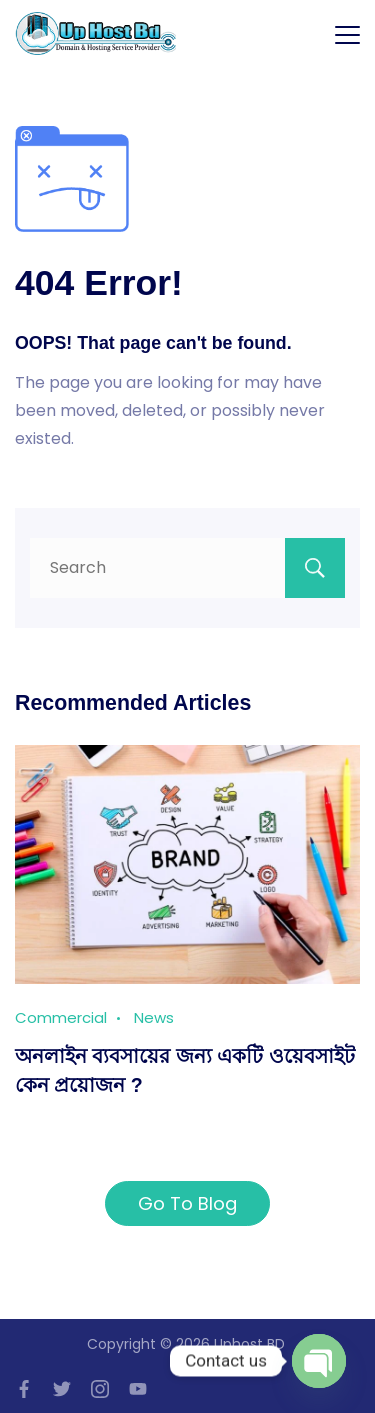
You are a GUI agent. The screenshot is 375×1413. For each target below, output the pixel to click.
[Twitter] (62, 1389)
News (154, 1017)
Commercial (61, 1017)
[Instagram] (100, 1389)
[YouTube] (138, 1389)
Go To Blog (187, 1203)
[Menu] (347, 35)
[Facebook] (24, 1389)
